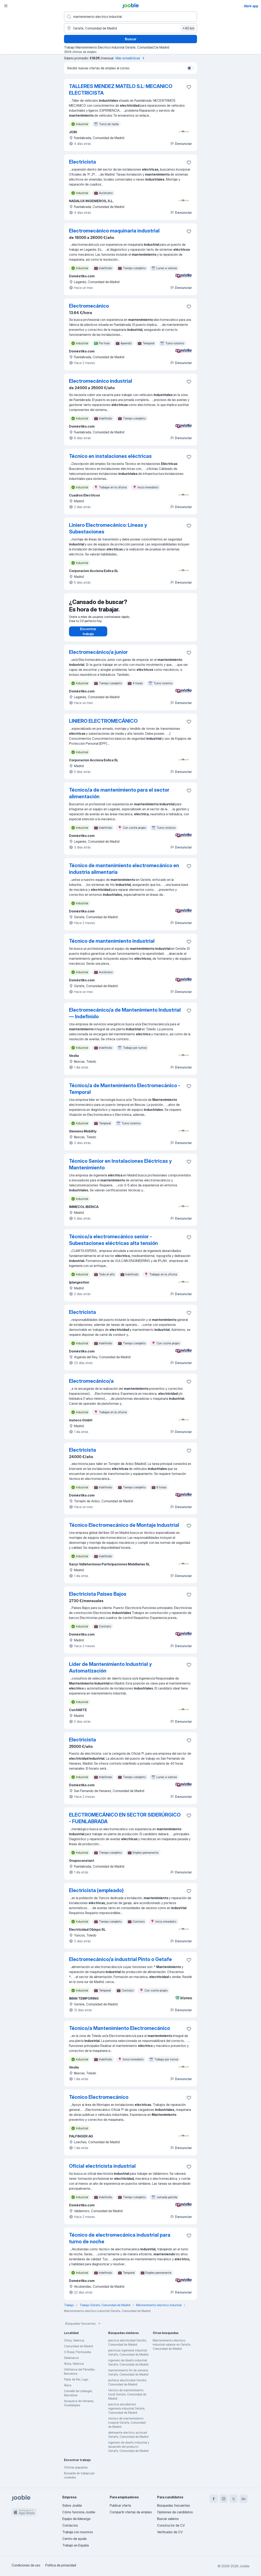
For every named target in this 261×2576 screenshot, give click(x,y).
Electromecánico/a (91, 1385)
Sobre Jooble (72, 2505)
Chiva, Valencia (74, 2344)
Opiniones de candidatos (175, 2512)
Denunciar (181, 144)
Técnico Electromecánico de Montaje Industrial (124, 1529)
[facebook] (213, 2499)
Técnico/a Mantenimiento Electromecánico (119, 2032)
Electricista (82, 162)
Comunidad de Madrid (78, 2350)
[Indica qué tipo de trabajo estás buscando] (130, 17)
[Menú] (6, 6)
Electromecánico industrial (100, 381)
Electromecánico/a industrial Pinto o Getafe (120, 1963)
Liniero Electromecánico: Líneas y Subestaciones (108, 528)
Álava (67, 2389)
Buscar (130, 39)
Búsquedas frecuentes (83, 2328)
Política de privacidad (60, 2565)
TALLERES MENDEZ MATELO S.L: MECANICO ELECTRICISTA (120, 89)
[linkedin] (243, 2499)
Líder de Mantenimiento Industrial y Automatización (110, 1671)
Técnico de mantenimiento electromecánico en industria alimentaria (124, 873)
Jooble (244, 2566)
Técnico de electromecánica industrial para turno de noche (119, 2242)
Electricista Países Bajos (97, 1598)
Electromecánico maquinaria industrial (114, 231)
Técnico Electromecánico (98, 2101)
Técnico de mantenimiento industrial (112, 945)
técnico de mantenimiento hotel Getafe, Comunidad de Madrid (127, 2398)
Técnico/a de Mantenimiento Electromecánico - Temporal (124, 1093)
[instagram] (223, 2499)
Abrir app (251, 6)
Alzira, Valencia (74, 2367)
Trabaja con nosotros (77, 2532)
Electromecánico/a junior (98, 656)
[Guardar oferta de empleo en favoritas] (189, 87)
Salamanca (71, 2362)
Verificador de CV (170, 2532)
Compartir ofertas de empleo (131, 2512)
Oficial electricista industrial (102, 2170)
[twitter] (233, 2499)
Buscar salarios (168, 2519)
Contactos (70, 2525)
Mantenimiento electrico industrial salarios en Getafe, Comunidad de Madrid (172, 2349)
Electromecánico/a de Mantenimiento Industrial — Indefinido (125, 1017)
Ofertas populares (76, 2471)
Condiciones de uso (26, 2565)
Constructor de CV (171, 2525)
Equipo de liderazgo (76, 2519)
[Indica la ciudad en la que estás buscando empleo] (130, 28)
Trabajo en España (75, 2545)
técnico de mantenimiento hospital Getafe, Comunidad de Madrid (127, 2427)
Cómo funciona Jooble (78, 2512)
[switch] (190, 68)
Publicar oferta (120, 2505)
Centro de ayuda (74, 2539)
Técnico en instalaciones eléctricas (110, 456)
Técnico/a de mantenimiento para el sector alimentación (119, 797)
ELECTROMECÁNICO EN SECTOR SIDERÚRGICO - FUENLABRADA (125, 1822)
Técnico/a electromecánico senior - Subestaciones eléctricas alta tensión (113, 1244)
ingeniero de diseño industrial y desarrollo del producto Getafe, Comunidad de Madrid (128, 2451)
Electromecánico (89, 306)
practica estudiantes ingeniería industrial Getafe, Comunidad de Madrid (126, 2412)
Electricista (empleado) (96, 1894)
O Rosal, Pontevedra (77, 2356)
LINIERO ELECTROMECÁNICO (103, 725)
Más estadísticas (131, 58)
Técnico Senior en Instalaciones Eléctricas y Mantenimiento (120, 1168)
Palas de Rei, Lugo (76, 2383)
